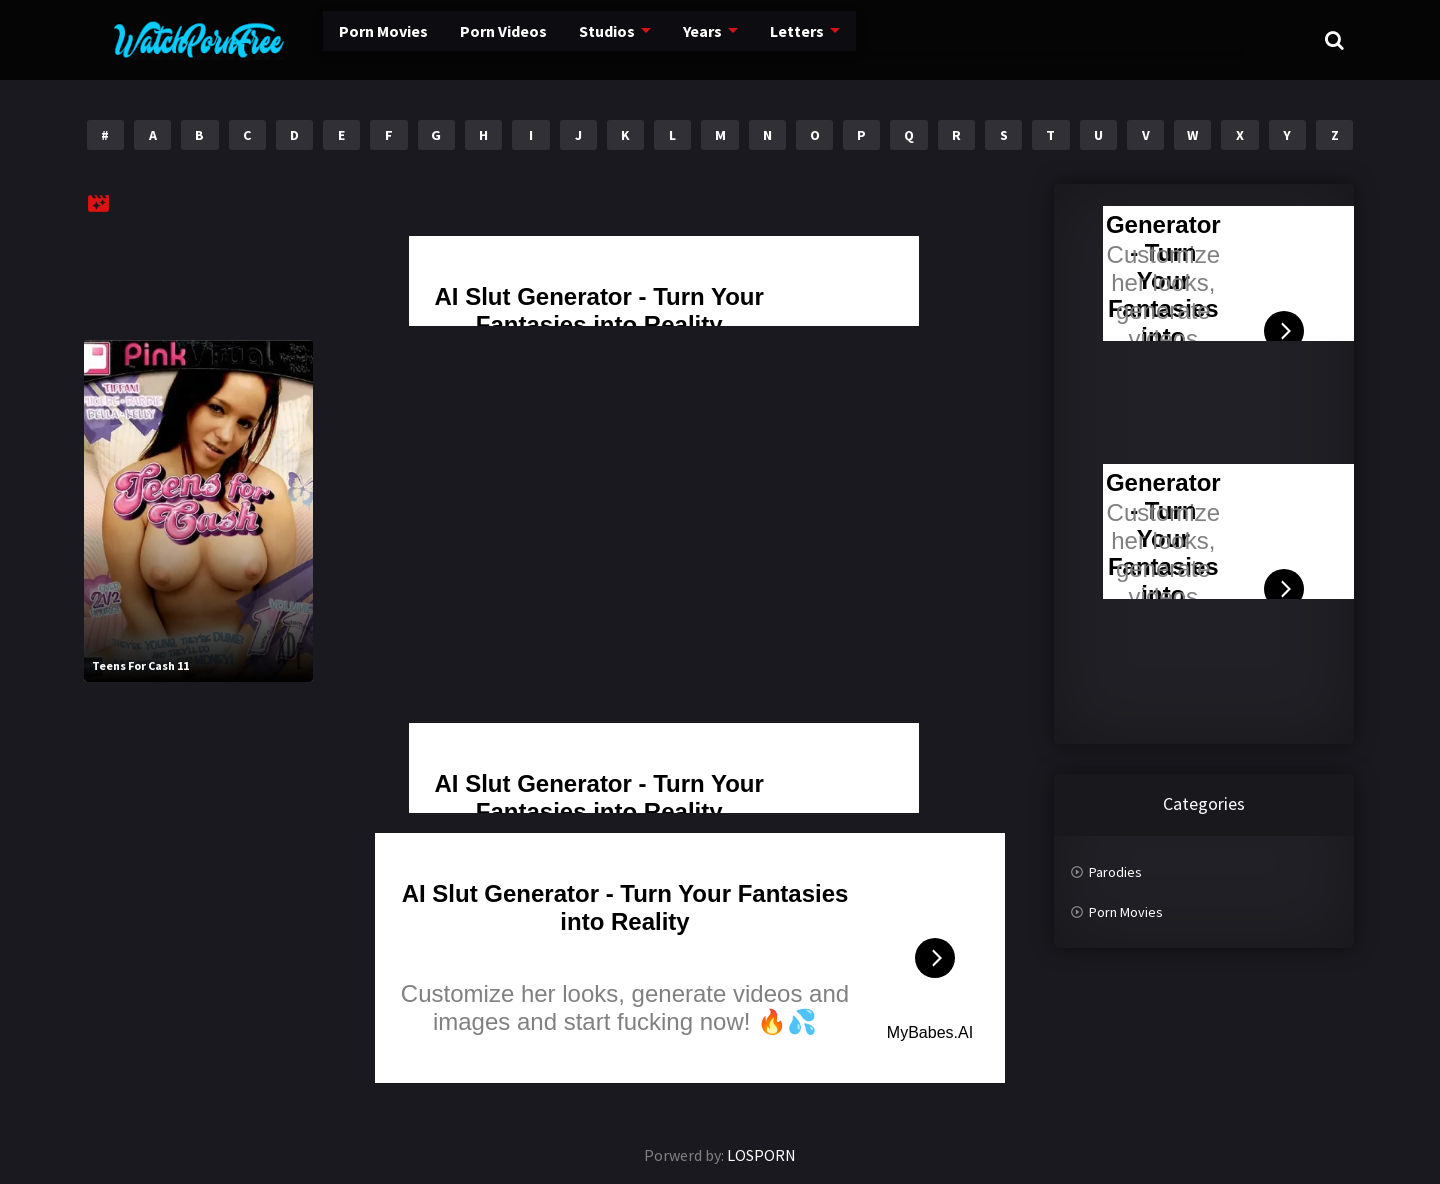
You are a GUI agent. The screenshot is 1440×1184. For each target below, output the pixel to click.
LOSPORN (761, 1155)
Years (646, 40)
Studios (552, 40)
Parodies (1115, 872)
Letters (738, 40)
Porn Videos (451, 40)
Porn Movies (334, 40)
